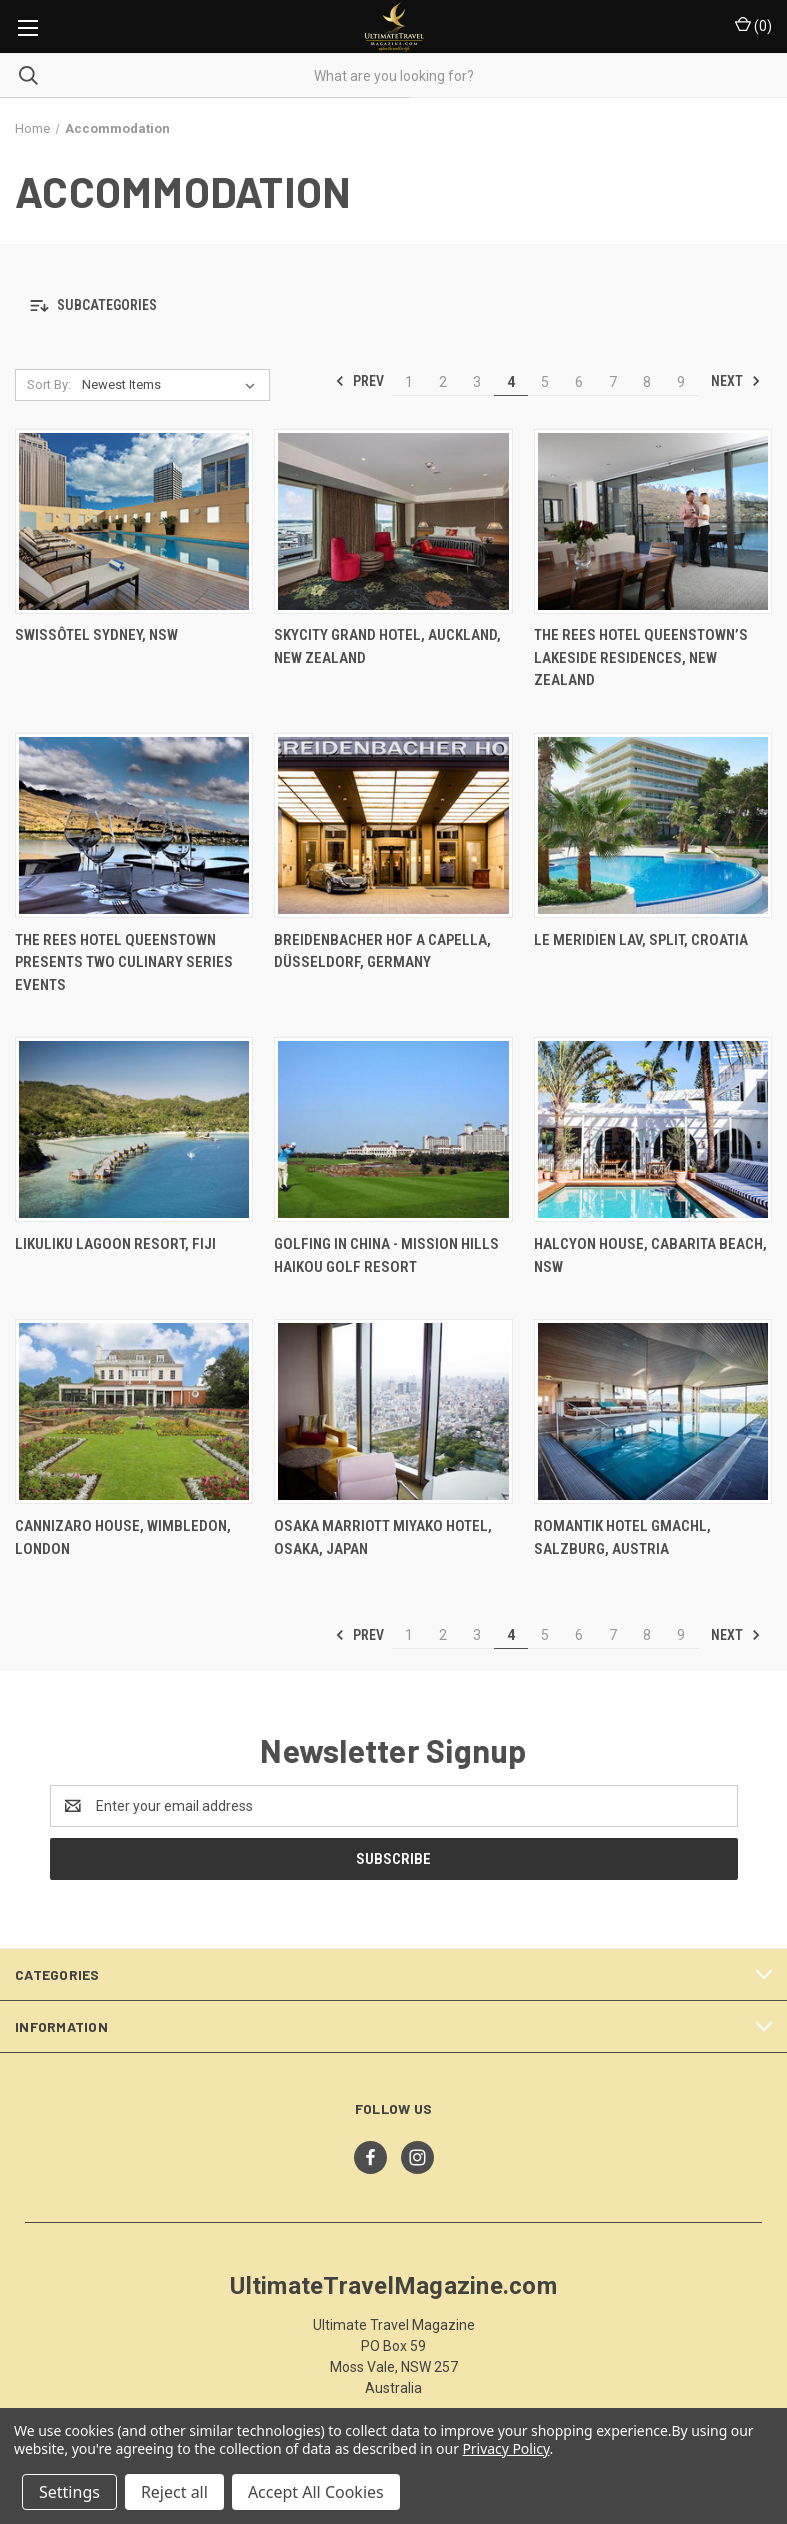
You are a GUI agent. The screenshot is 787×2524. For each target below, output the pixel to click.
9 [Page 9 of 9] (681, 382)
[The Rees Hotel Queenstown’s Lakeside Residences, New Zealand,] (653, 521)
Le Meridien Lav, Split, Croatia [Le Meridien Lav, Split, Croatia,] (641, 940)
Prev (359, 381)
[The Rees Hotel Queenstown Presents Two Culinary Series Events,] (134, 825)
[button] (393, 306)
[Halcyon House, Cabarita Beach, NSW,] (653, 1129)
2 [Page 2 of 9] (443, 382)
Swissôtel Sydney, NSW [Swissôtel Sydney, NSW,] (96, 635)
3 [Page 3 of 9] (477, 382)
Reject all (174, 2492)
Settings (69, 2492)
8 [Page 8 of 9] (647, 382)
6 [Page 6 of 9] (579, 382)
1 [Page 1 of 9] (409, 382)
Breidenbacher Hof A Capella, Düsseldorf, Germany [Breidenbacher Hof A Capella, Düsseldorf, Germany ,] (382, 951)
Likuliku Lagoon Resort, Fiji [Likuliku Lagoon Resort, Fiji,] (115, 1244)
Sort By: (49, 384)
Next (736, 381)
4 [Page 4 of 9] (511, 382)
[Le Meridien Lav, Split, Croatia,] (653, 825)
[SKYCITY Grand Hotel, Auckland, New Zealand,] (393, 521)
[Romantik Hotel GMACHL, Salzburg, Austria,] (653, 1411)
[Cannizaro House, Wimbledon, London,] (134, 1411)
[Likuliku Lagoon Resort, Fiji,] (134, 1129)
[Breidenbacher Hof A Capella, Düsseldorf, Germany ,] (393, 825)
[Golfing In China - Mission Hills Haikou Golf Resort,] (393, 1129)
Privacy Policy (505, 2448)
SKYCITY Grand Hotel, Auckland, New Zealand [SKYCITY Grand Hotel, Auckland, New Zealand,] (387, 646)
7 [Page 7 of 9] (613, 382)
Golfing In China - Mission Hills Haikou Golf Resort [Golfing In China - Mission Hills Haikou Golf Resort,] (386, 1255)
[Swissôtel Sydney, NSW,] (134, 521)
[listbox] (173, 385)
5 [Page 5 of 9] (545, 382)
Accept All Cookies (316, 2492)
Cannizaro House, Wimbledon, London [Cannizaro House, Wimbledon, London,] (123, 1537)
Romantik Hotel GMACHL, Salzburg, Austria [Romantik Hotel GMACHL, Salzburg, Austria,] (622, 1537)
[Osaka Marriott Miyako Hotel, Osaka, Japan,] (393, 1411)
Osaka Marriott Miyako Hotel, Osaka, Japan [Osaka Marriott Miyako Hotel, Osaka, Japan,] (383, 1537)
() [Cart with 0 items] (753, 25)
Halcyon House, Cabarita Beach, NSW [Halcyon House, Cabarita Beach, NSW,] (650, 1255)
